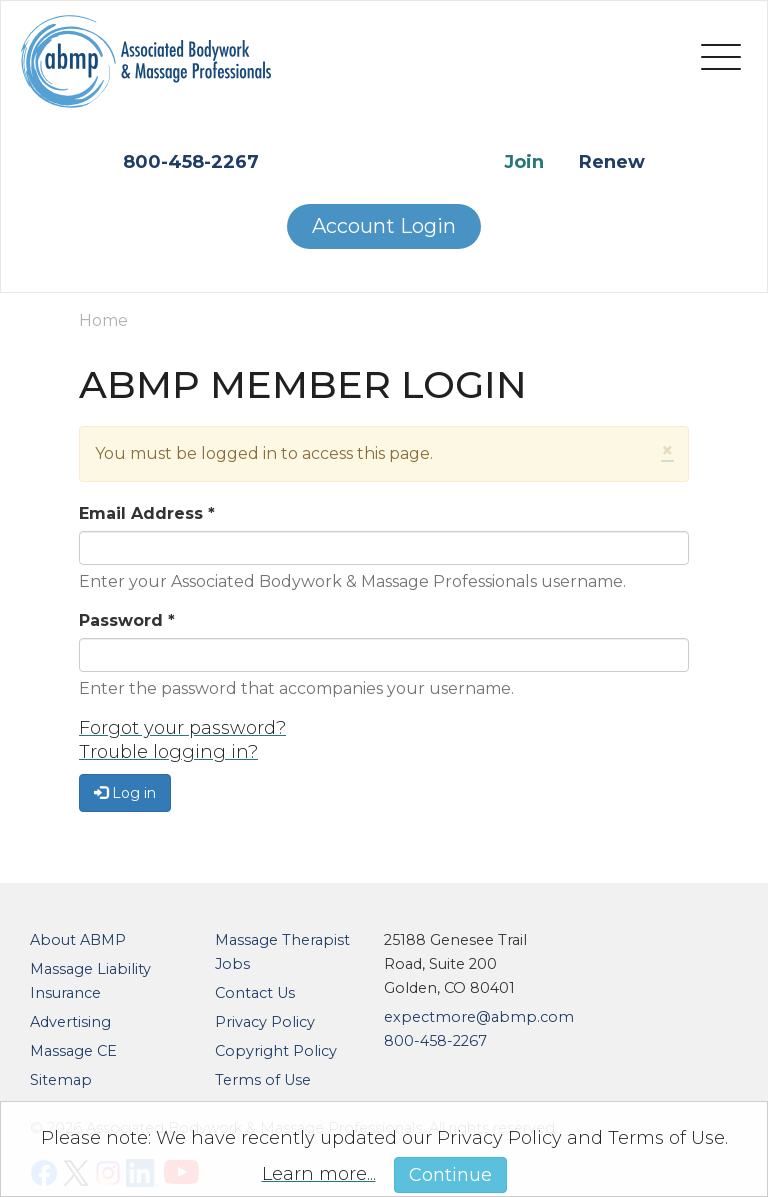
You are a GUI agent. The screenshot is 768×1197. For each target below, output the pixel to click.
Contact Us (255, 993)
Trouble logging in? (168, 752)
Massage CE (73, 1051)
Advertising (70, 1022)
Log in (125, 793)
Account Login (384, 226)
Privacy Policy (265, 1022)
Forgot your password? (182, 728)
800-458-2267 (191, 162)
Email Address (147, 513)
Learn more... (319, 1174)
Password (127, 620)
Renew (612, 162)
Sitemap (61, 1080)
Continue (450, 1175)
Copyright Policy (276, 1051)
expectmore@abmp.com (479, 1017)
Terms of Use (263, 1080)
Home (103, 320)
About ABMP (78, 940)
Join (524, 162)
